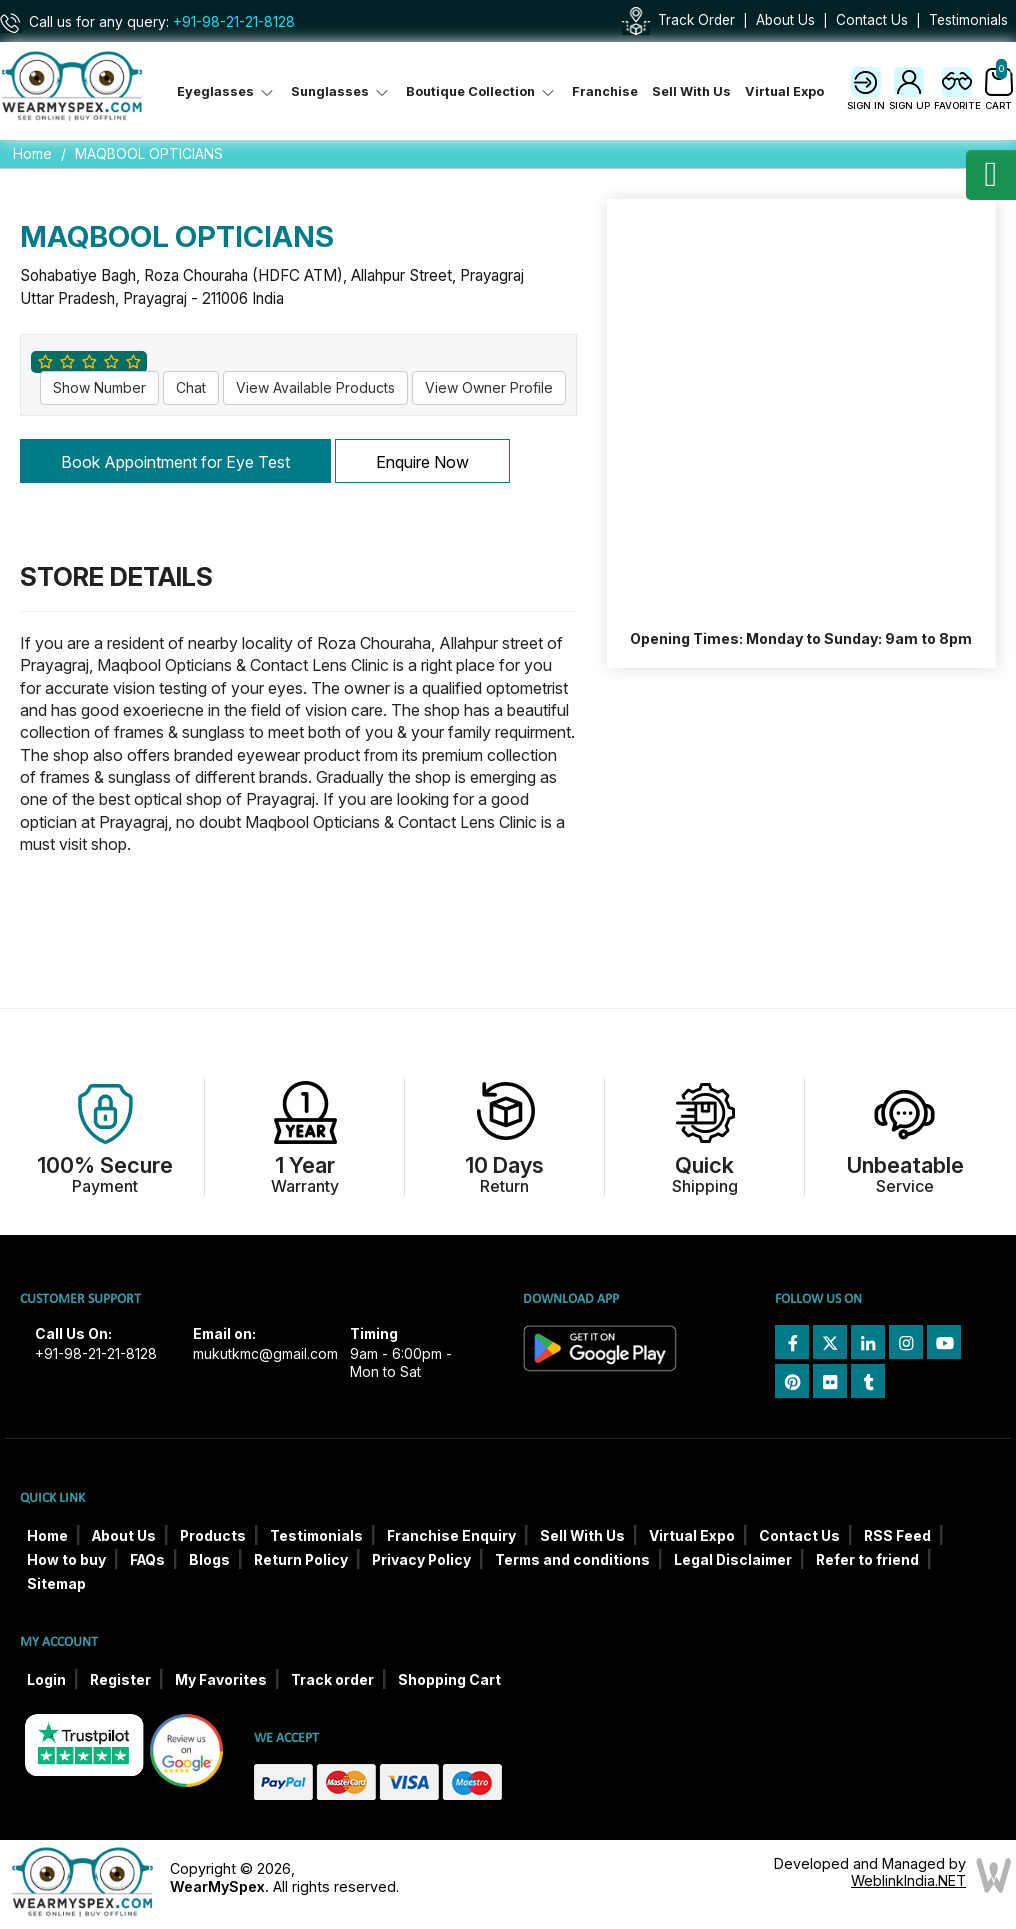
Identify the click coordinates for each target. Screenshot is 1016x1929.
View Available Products (315, 387)
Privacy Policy (421, 1560)
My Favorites (221, 1680)
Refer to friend (867, 1560)
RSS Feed (897, 1536)
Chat (191, 387)
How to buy (66, 1560)
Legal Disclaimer (733, 1560)
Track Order (696, 20)
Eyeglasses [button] (227, 91)
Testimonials (968, 20)
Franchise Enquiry (451, 1536)
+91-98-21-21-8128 (234, 22)
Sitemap (56, 1584)
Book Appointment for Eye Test (175, 462)
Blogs (209, 1560)
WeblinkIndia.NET (908, 1880)
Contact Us (872, 20)
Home (32, 153)
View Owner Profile (489, 387)
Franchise (605, 91)
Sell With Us (691, 91)
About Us (785, 20)
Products (213, 1536)
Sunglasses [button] (341, 91)
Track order (332, 1680)
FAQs (147, 1560)
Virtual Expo (784, 91)
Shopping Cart (449, 1680)
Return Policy (301, 1560)
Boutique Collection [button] (482, 91)
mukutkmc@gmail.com (265, 1354)
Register (120, 1680)
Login (46, 1680)
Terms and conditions (572, 1560)
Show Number (99, 387)
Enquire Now (422, 462)
